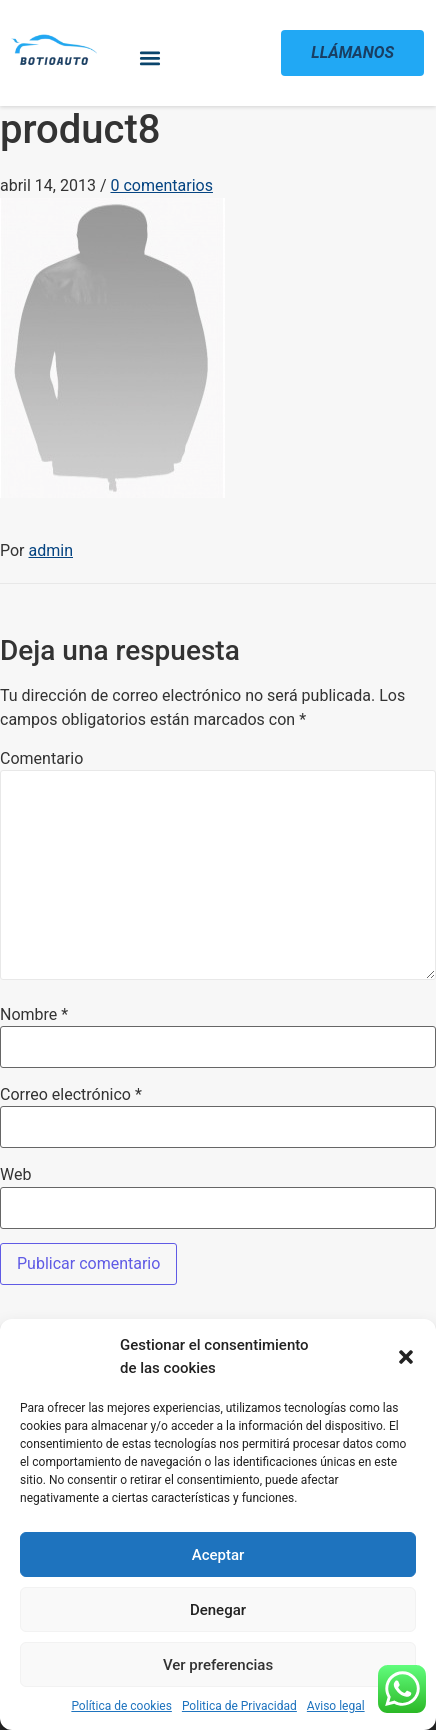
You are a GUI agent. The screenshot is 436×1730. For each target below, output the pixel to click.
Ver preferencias (218, 1665)
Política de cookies (121, 1706)
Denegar (218, 1610)
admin (51, 550)
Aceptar (218, 1555)
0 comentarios (161, 185)
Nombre (34, 1015)
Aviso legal (336, 1706)
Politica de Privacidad (239, 1706)
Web (15, 1175)
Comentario (41, 759)
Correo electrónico (71, 1095)
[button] (406, 1357)
